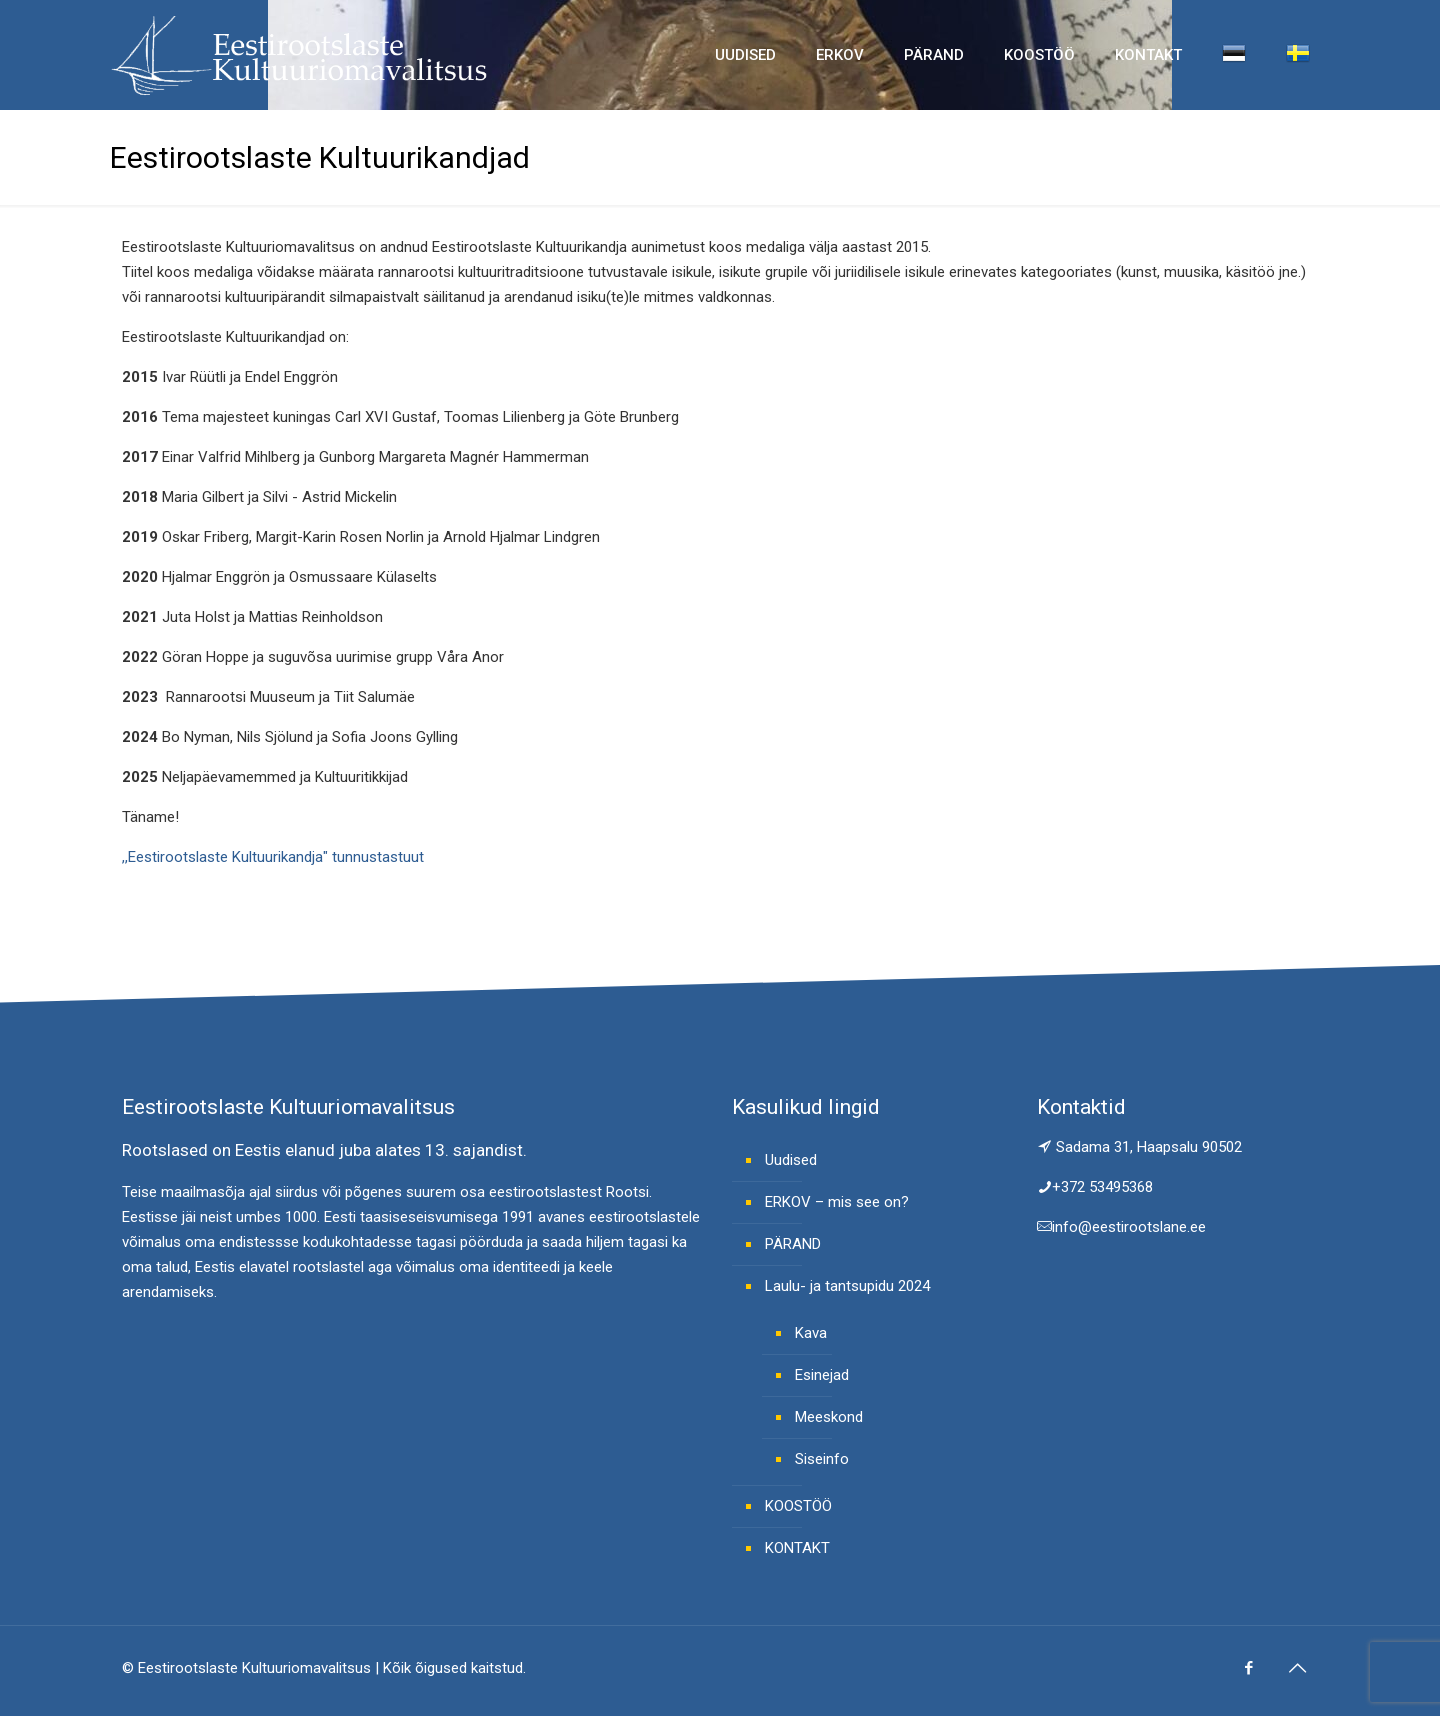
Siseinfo (822, 1459)
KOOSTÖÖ (798, 1506)
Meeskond (829, 1417)
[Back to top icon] (1297, 1668)
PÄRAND (793, 1244)
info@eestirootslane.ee (1129, 1227)
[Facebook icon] (1248, 1668)
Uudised (791, 1160)
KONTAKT (797, 1548)
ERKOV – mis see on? (837, 1202)
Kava (811, 1333)
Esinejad (822, 1375)
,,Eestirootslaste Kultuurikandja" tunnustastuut (273, 857)
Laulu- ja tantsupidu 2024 (847, 1286)
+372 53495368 (1102, 1187)
